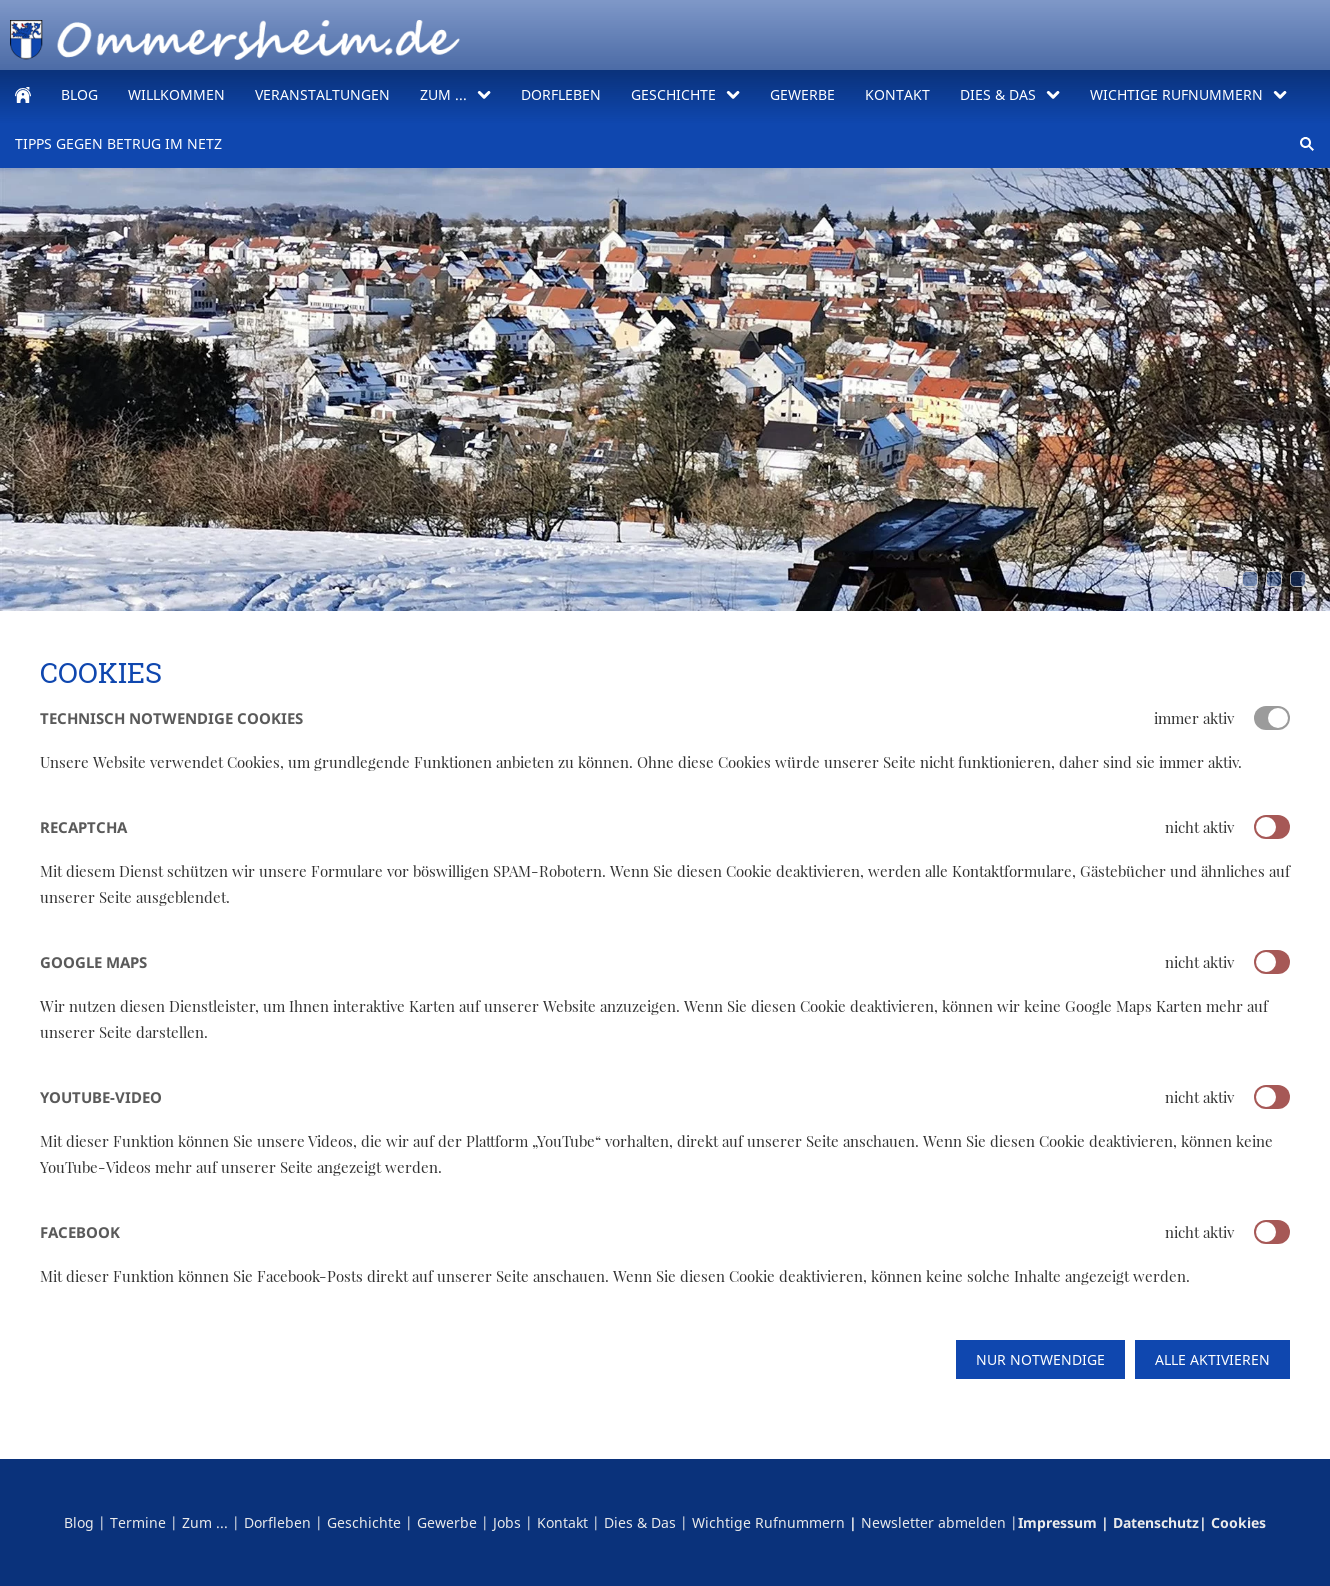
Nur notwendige (1040, 1359)
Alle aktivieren (1212, 1359)
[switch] (1272, 827)
